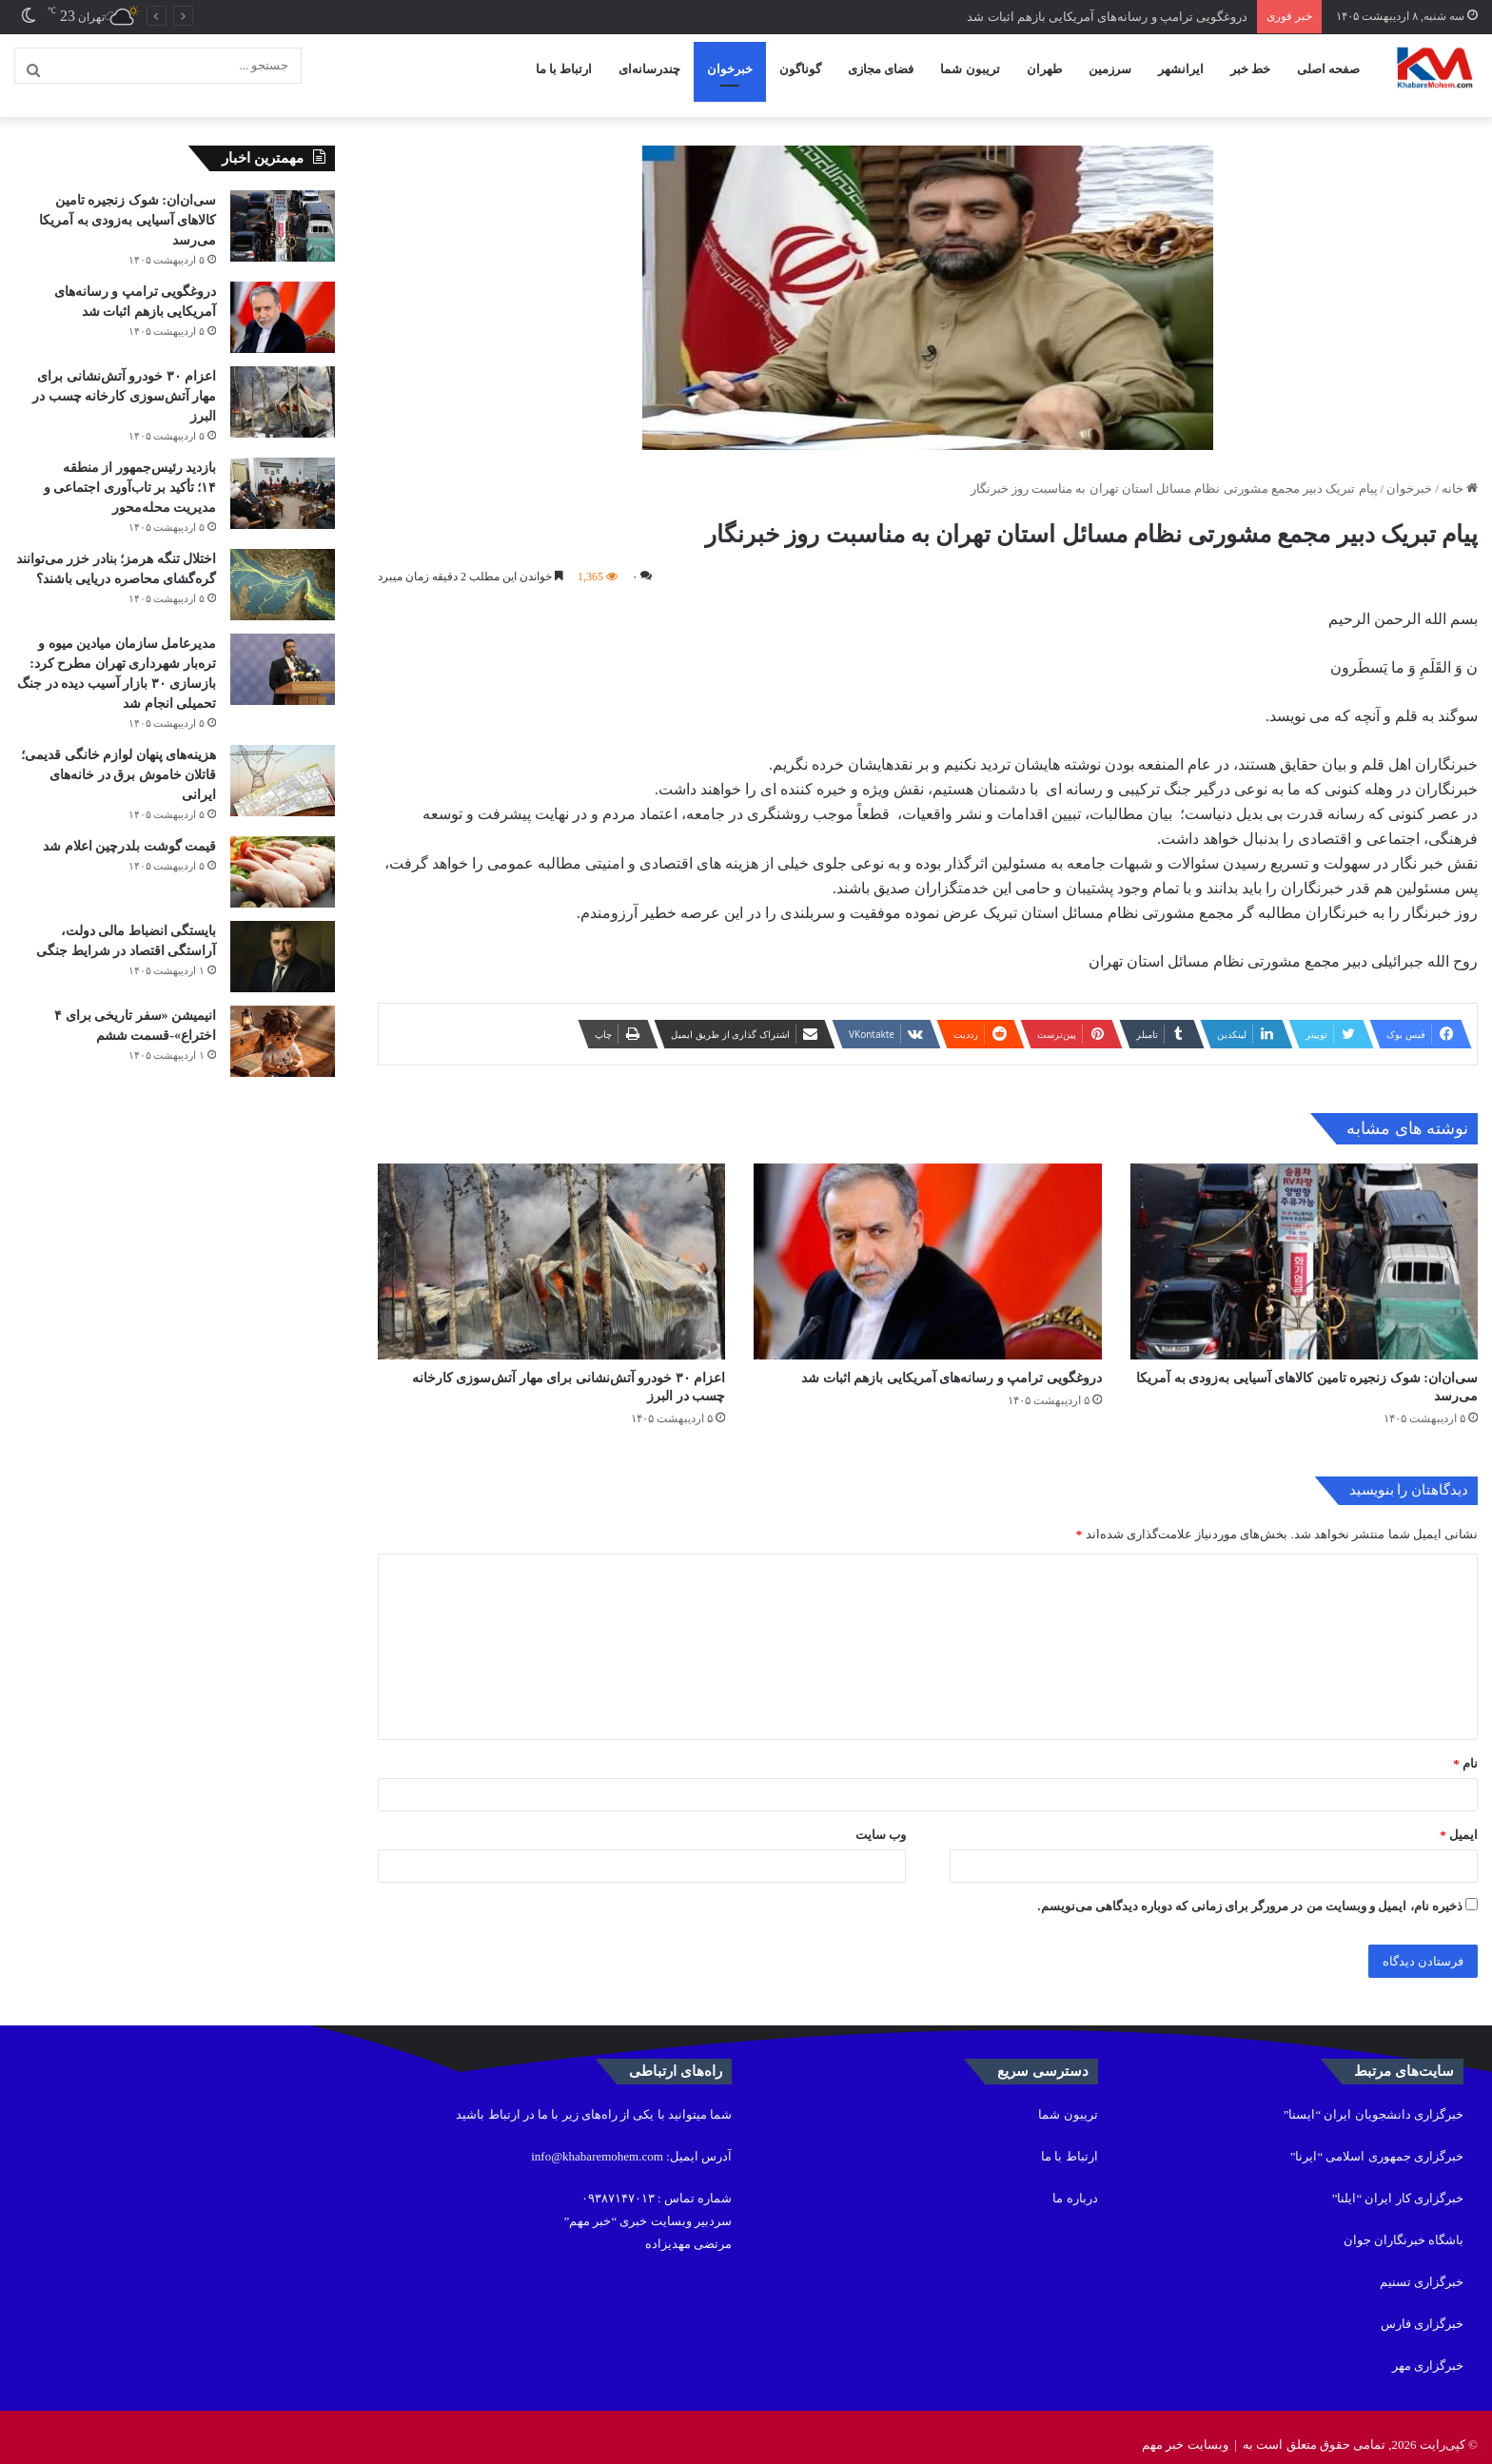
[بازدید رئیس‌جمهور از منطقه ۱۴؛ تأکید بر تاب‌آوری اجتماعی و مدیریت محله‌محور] (282, 478)
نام (1465, 1748)
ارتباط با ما (564, 69)
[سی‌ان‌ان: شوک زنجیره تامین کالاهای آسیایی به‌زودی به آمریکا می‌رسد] (1304, 1246)
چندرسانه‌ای (649, 69)
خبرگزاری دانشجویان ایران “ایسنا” (1373, 2099)
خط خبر (1250, 69)
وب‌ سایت (880, 1819)
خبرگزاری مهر (1427, 2350)
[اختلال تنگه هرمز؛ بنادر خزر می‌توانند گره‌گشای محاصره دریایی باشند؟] (282, 569)
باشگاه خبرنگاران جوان (1404, 2225)
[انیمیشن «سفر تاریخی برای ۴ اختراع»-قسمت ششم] (282, 1026)
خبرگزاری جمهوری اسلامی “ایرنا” (1376, 2141)
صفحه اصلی (1328, 69)
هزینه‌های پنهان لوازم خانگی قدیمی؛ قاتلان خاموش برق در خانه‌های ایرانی (118, 760)
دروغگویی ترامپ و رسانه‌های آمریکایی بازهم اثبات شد (1107, 17)
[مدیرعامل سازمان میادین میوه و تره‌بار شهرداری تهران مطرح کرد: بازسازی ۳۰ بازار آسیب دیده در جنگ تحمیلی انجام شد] (282, 654)
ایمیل (1459, 1819)
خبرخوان (730, 69)
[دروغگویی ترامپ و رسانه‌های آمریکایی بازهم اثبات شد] (927, 1246)
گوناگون (800, 69)
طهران (1044, 69)
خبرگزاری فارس (1422, 2308)
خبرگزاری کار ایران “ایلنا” (1397, 2183)
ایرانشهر (1181, 69)
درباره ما (1074, 2183)
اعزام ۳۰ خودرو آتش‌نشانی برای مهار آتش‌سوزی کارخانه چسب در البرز (124, 381)
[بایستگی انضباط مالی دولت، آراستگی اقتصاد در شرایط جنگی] (282, 941)
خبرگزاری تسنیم (1421, 2266)
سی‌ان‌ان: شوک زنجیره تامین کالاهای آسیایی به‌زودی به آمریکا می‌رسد (127, 205)
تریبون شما (969, 69)
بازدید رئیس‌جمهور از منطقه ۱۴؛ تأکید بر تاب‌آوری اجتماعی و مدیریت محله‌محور (130, 472)
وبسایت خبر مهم (1185, 2429)
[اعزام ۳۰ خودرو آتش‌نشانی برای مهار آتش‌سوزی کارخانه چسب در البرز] (551, 1246)
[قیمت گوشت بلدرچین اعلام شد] (282, 856)
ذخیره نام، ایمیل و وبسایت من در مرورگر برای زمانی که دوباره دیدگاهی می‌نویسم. (1250, 1891)
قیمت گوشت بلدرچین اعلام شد (129, 831)
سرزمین (1110, 69)
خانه (1460, 473)
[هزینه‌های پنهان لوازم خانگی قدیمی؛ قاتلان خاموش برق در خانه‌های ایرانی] (282, 765)
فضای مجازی (880, 69)
